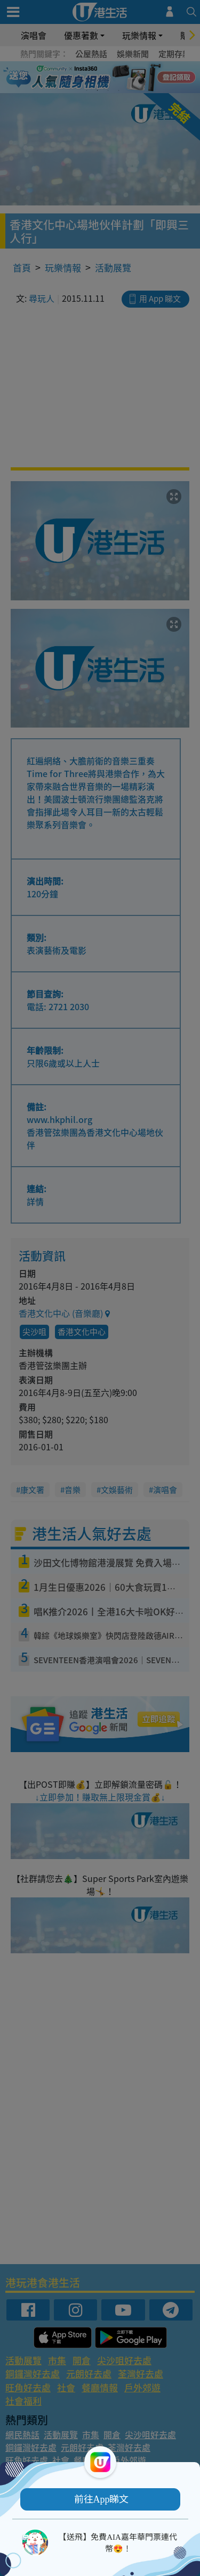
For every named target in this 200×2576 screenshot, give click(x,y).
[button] (100, 2499)
